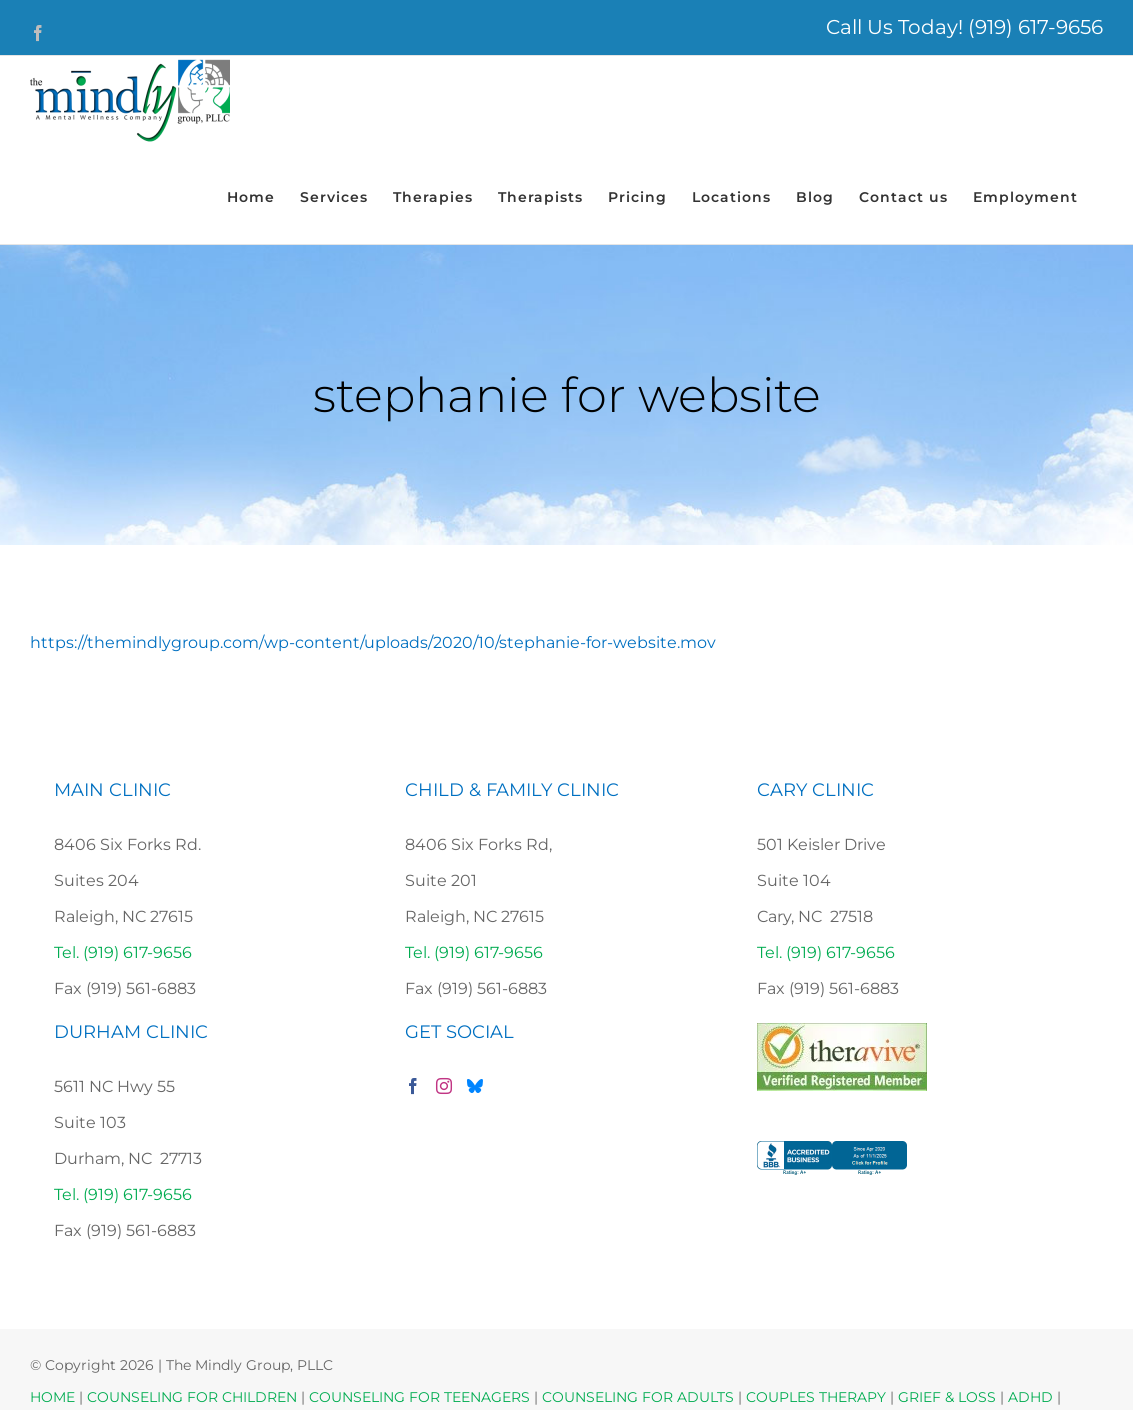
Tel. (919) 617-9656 (123, 952)
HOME (52, 1397)
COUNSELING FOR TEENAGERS (419, 1397)
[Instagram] (444, 1086)
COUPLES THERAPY (816, 1397)
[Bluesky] (475, 1086)
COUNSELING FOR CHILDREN (192, 1397)
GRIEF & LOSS (947, 1397)
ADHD (1030, 1397)
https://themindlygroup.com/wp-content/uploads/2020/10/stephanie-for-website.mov (373, 642)
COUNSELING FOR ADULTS (638, 1397)
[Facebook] (413, 1086)
